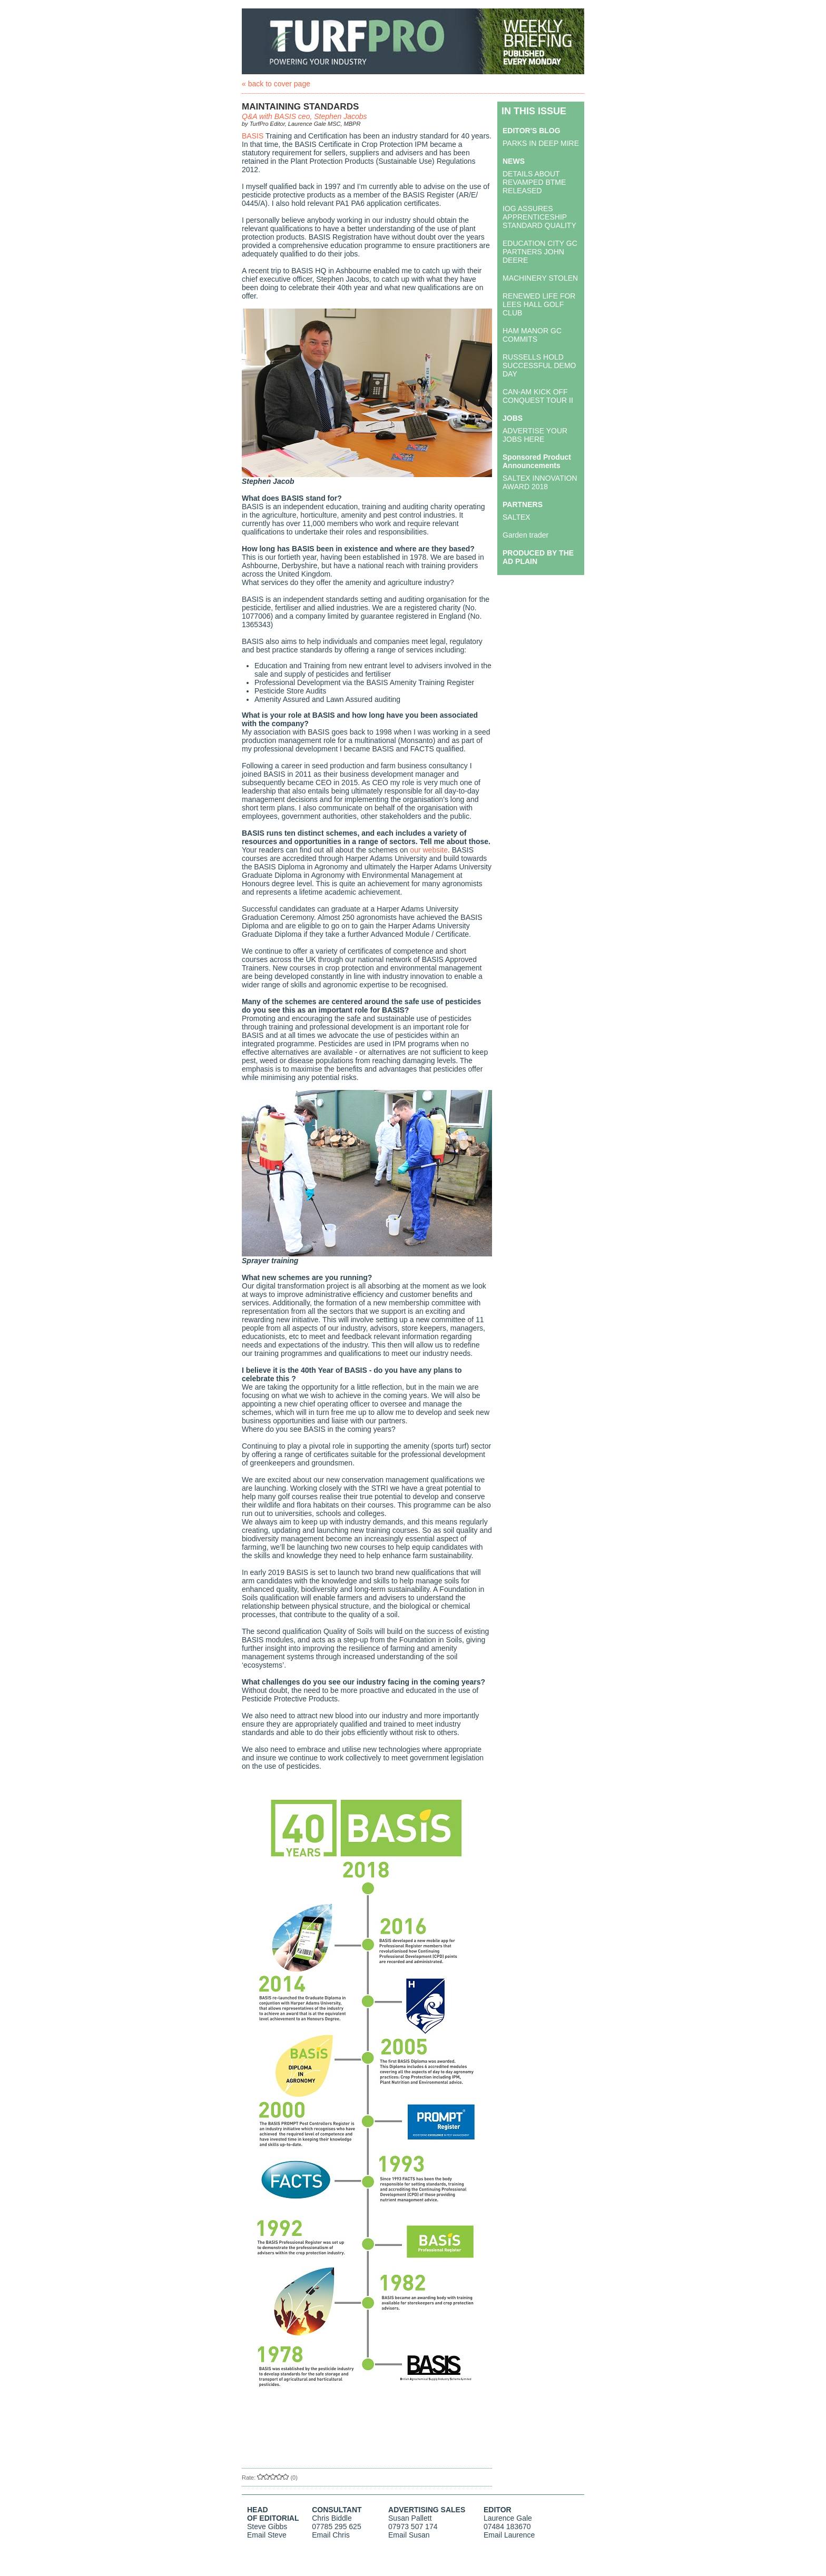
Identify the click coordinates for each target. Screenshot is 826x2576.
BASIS (252, 136)
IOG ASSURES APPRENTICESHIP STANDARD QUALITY (539, 217)
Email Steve (267, 2535)
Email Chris (331, 2535)
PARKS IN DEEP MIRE (541, 143)
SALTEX (516, 517)
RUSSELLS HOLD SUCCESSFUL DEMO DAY (539, 365)
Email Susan (409, 2535)
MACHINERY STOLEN (540, 278)
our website (429, 850)
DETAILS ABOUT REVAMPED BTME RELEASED (534, 182)
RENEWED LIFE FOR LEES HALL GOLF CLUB (539, 304)
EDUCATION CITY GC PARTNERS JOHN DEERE (540, 251)
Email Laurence (509, 2535)
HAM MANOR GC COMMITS (532, 334)
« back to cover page (276, 84)
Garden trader (525, 535)
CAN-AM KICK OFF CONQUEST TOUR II (538, 396)
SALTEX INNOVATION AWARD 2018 (540, 482)
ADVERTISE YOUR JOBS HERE (535, 435)
